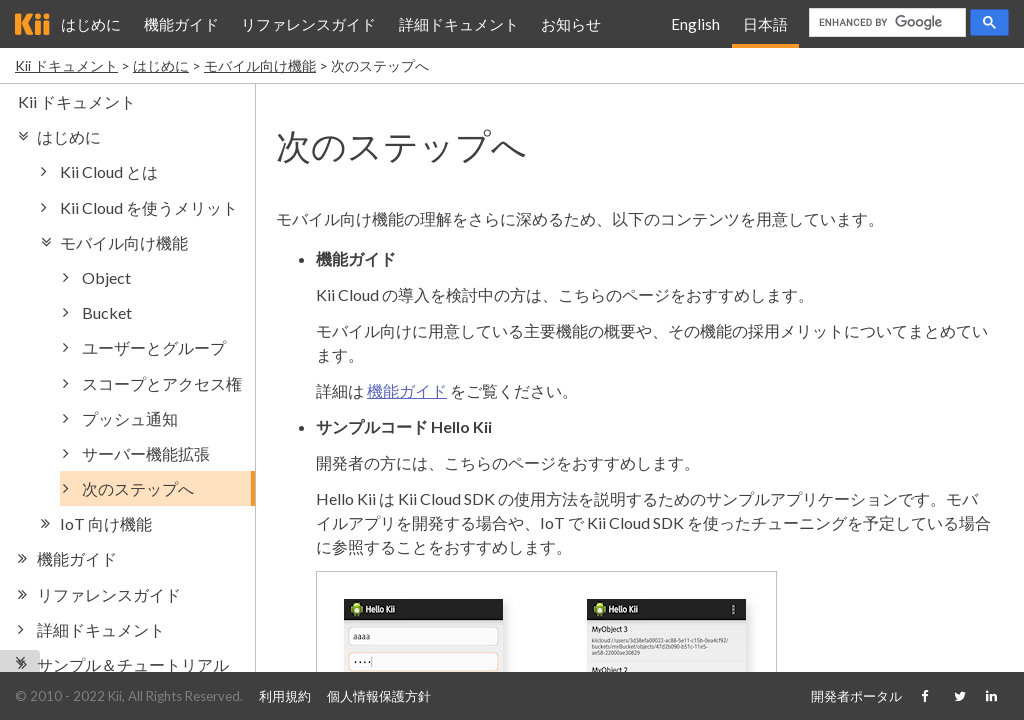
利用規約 (285, 696)
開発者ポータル (856, 696)
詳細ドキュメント (459, 24)
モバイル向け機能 (260, 65)
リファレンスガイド (308, 24)
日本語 (765, 24)
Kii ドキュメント (66, 65)
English (695, 24)
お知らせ (571, 24)
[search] (885, 23)
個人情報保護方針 (379, 696)
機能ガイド (181, 24)
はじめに (91, 24)
